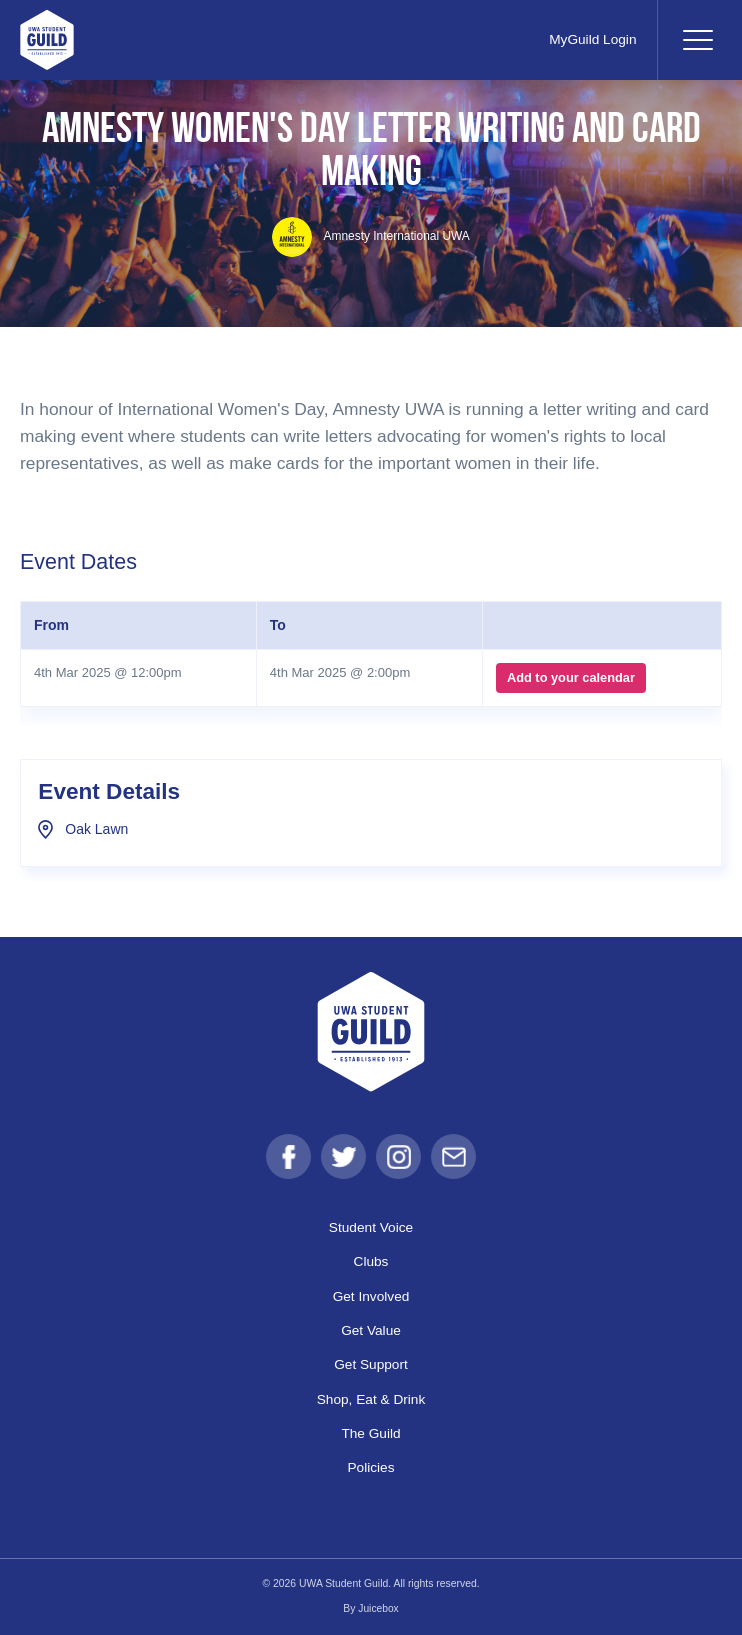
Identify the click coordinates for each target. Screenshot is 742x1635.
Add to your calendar (570, 677)
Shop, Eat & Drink (371, 1399)
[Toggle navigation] (697, 40)
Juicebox (378, 1609)
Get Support (371, 1365)
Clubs (370, 1262)
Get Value (371, 1331)
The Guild (371, 1434)
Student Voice (371, 1228)
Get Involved (371, 1296)
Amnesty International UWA (371, 236)
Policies (371, 1468)
